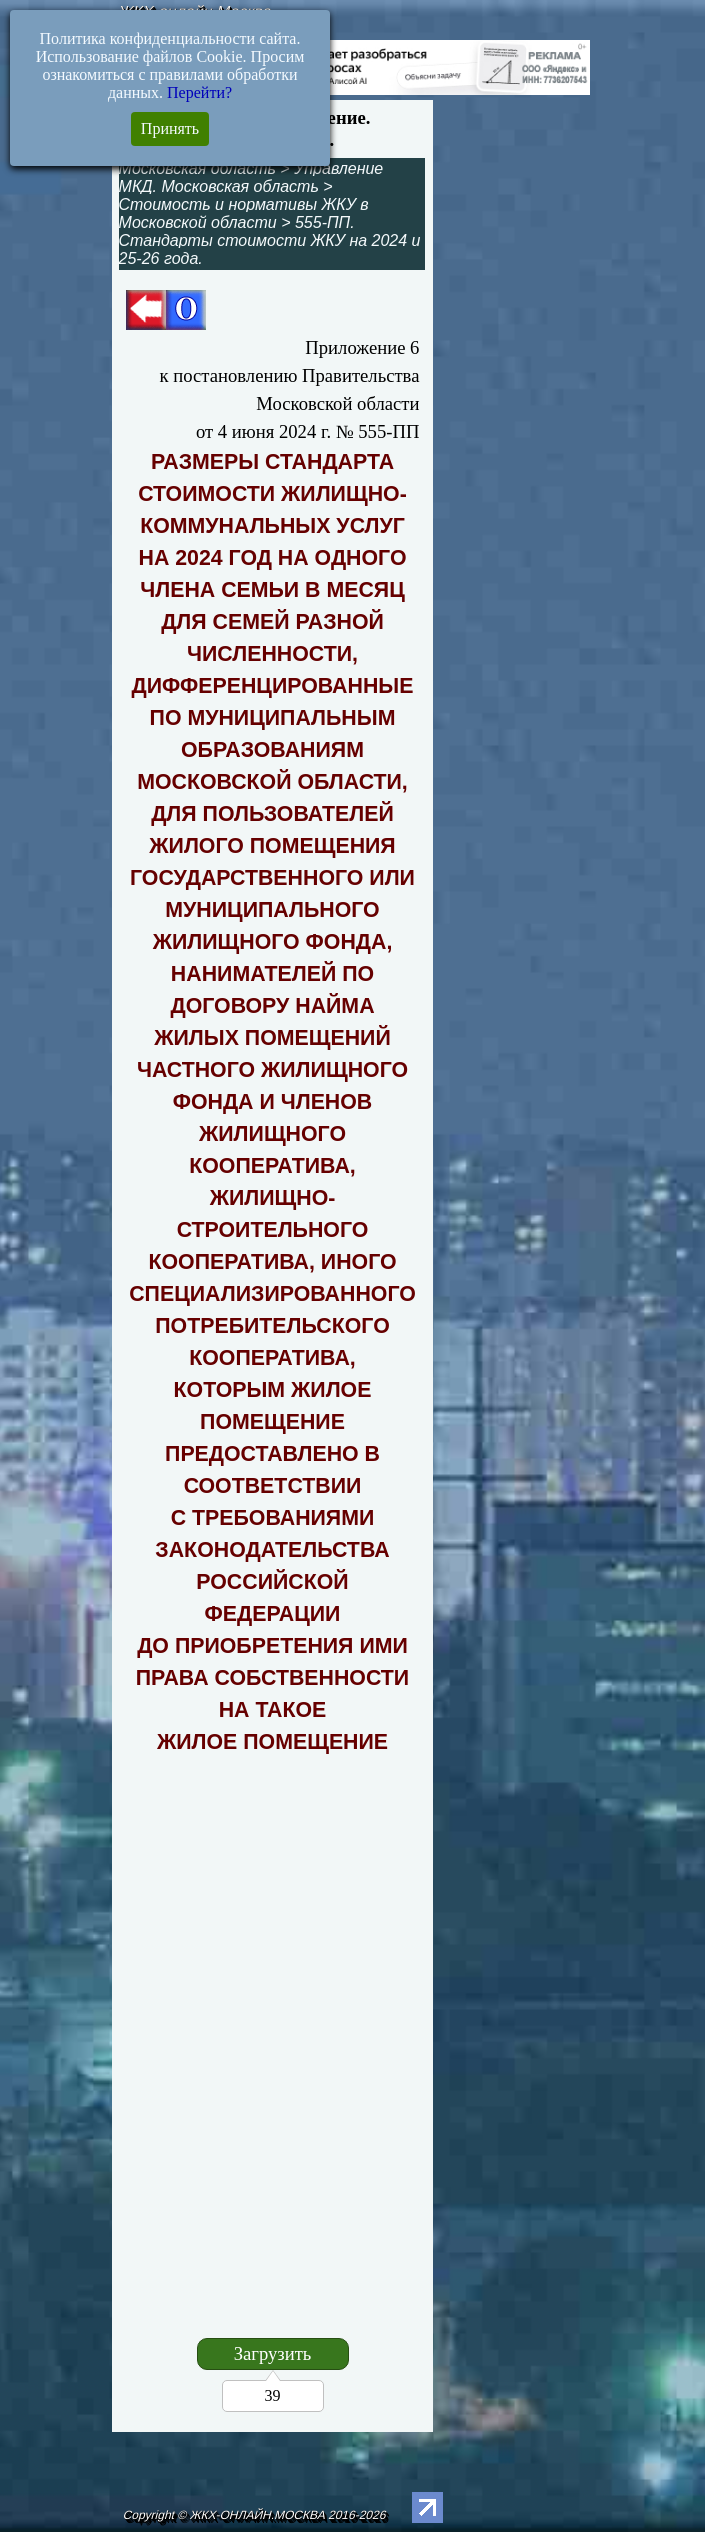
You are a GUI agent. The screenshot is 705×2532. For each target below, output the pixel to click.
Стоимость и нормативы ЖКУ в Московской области (244, 213)
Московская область (197, 168)
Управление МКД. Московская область (251, 177)
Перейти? (199, 92)
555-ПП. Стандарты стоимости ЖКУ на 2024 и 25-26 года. (270, 240)
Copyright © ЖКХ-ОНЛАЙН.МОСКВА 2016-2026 (255, 2515)
